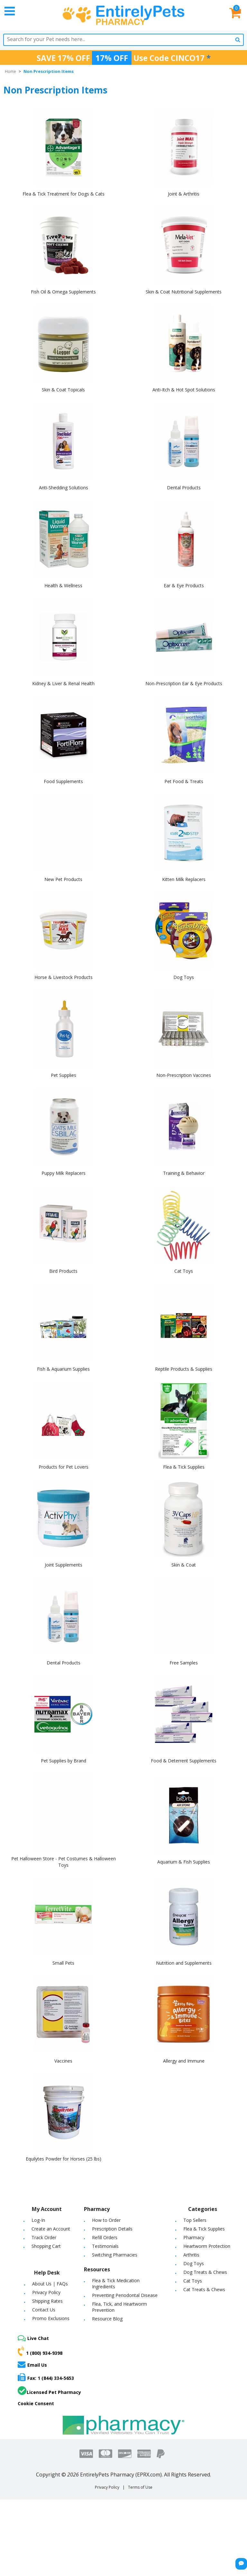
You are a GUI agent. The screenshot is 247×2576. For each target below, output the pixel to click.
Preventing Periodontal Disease (125, 2295)
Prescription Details (112, 2229)
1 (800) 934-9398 (40, 2351)
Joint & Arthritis (183, 194)
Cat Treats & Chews (204, 2289)
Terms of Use (140, 2487)
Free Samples (183, 1663)
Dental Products (184, 488)
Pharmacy (193, 2237)
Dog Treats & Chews (205, 2272)
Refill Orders (104, 2237)
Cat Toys (183, 1271)
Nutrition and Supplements (184, 1963)
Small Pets (63, 1963)
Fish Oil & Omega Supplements (63, 292)
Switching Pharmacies (114, 2255)
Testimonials (105, 2246)
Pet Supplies (63, 1075)
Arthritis (191, 2255)
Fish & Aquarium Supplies (63, 1369)
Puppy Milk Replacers (63, 1173)
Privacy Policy (46, 2292)
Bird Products (63, 1271)
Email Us (32, 2364)
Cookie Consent (36, 2403)
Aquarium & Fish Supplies (183, 1862)
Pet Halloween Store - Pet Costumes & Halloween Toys (63, 1862)
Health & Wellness (63, 585)
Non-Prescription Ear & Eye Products (183, 683)
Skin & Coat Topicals (63, 390)
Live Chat (33, 2338)
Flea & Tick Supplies (184, 1467)
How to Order (106, 2220)
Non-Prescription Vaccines (183, 1075)
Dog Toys (183, 977)
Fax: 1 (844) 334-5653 (46, 2377)
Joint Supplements (63, 1565)
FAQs (62, 2284)
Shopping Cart (46, 2246)
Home (10, 71)
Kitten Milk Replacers (184, 879)
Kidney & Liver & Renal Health (63, 683)
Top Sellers (194, 2220)
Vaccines (63, 2061)
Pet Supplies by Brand (63, 1761)
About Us (41, 2284)
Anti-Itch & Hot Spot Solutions (183, 390)
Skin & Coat (183, 1565)
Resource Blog (107, 2319)
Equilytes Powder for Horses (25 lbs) (63, 2159)
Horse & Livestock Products (63, 977)
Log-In (38, 2220)
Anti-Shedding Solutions (63, 488)
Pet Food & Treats (183, 781)
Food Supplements (63, 781)
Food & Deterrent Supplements (183, 1761)
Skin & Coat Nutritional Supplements (184, 292)
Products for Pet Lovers (63, 1467)
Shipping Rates (47, 2301)
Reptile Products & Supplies (183, 1369)
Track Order (44, 2237)
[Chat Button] (241, 2564)
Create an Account (51, 2229)
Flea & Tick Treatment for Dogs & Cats (64, 194)
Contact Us (43, 2310)
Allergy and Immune (184, 2061)
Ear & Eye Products (184, 585)
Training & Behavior (184, 1173)
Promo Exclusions (50, 2318)
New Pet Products (63, 879)
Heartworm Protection (206, 2246)
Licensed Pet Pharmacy (49, 2390)
